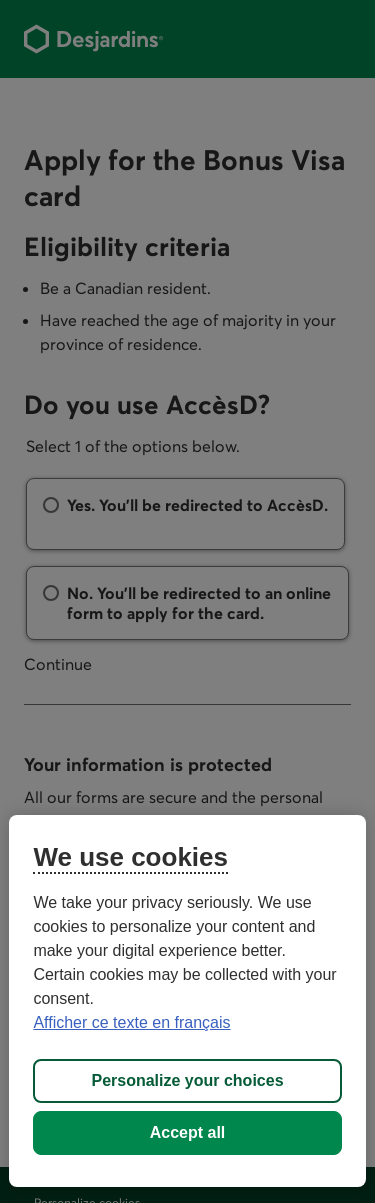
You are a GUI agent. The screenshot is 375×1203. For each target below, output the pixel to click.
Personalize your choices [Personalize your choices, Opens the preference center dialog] (187, 1080)
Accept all (188, 1132)
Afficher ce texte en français (131, 1022)
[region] (187, 1001)
